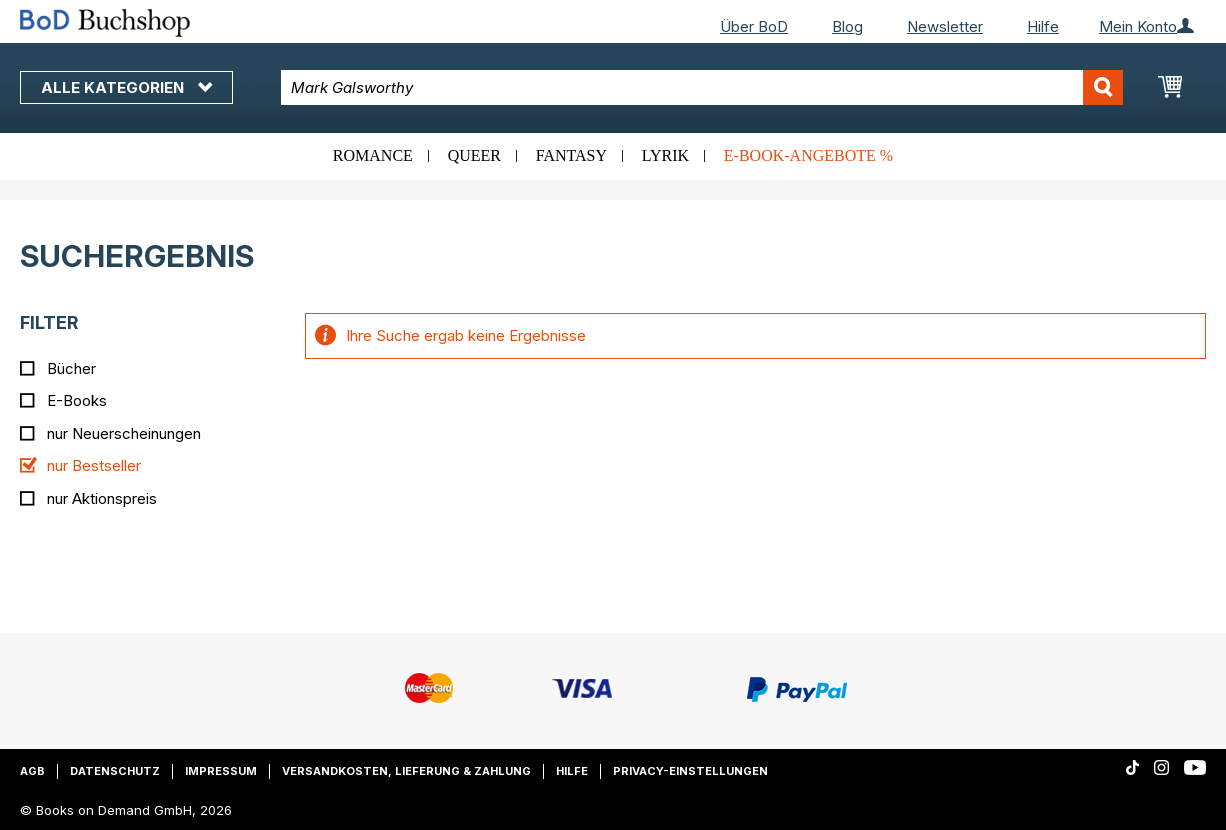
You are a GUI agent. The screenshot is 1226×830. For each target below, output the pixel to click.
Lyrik (665, 155)
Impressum (221, 771)
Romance (373, 155)
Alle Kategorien (126, 87)
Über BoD (754, 26)
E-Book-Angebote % (808, 155)
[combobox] (702, 87)
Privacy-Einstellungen (690, 771)
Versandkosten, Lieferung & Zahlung (406, 771)
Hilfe (1043, 26)
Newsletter (945, 26)
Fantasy (571, 155)
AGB (32, 771)
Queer (474, 155)
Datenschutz (115, 771)
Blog (847, 26)
